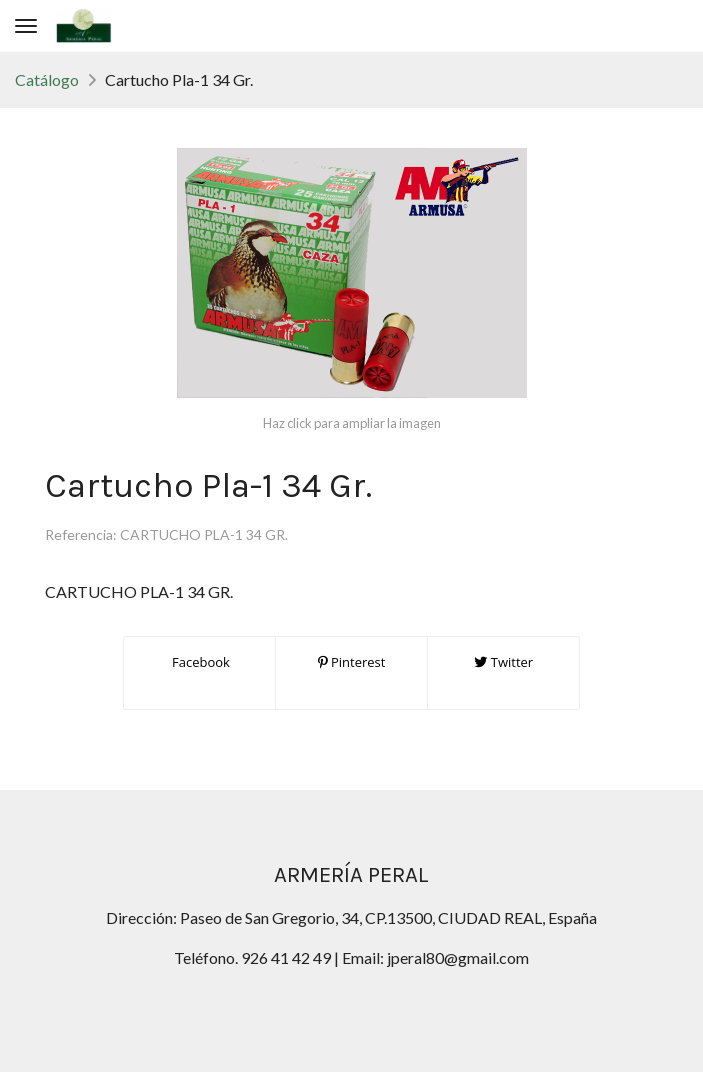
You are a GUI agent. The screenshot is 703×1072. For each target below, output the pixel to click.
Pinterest (352, 662)
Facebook (199, 662)
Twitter (503, 662)
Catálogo (47, 79)
